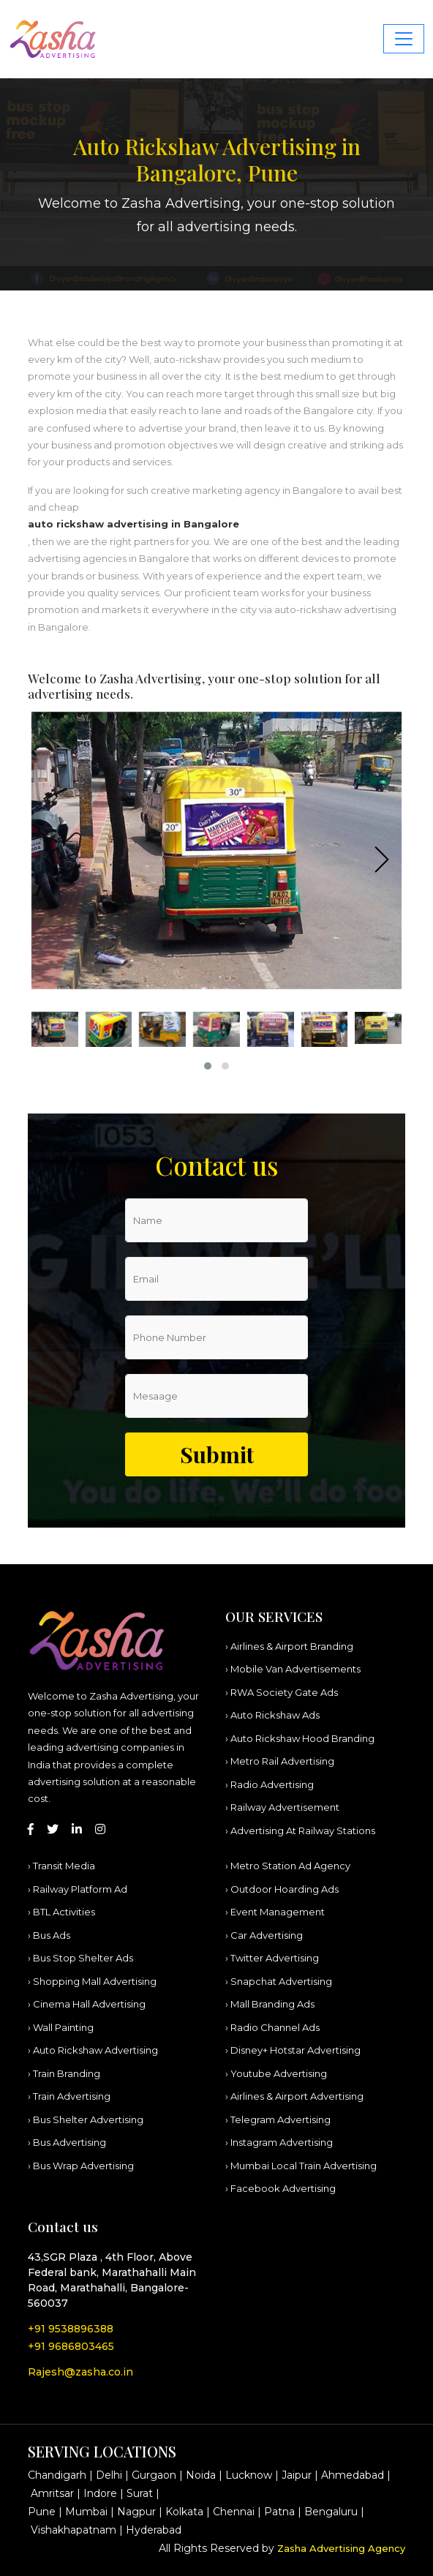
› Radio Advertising (269, 1784)
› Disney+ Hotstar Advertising (293, 2050)
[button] (208, 1066)
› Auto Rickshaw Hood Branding (299, 1738)
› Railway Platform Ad (77, 1889)
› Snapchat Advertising (278, 1981)
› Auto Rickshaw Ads (272, 1715)
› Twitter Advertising (272, 1958)
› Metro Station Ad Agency (287, 1865)
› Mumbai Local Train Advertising (301, 2165)
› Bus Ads (49, 1935)
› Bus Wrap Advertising (81, 2165)
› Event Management (275, 1912)
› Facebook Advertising (280, 2188)
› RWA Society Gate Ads (281, 1692)
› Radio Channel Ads (272, 2027)
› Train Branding (64, 2073)
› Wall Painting (61, 2027)
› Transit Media (61, 1865)
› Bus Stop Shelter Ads (80, 1958)
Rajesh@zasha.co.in (80, 2371)
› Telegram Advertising (278, 2119)
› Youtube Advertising (276, 2073)
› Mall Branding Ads (270, 2004)
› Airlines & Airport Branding (289, 1646)
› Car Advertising (264, 1935)
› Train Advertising (69, 2096)
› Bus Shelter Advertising (85, 2119)
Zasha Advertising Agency (341, 2548)
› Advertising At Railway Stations (300, 1830)
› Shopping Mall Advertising (92, 1981)
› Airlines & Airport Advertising (294, 2096)
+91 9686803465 (71, 2346)
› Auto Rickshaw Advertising (93, 2050)
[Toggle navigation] (403, 38)
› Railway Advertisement (282, 1807)
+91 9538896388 (70, 2328)
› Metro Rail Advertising (279, 1761)
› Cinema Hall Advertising (87, 2004)
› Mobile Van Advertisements (293, 1669)
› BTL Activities (61, 1912)
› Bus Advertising (67, 2142)
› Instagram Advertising (279, 2142)
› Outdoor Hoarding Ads (282, 1889)
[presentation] (51, 860)
